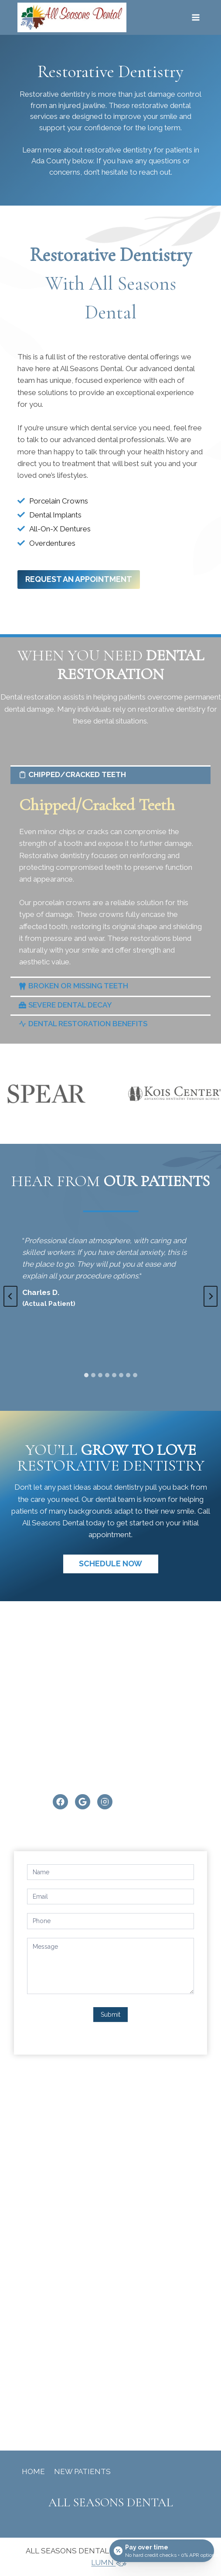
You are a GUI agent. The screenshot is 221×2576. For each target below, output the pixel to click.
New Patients (82, 2471)
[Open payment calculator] (161, 2550)
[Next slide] (211, 1296)
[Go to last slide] (10, 1296)
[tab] (86, 1375)
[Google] (82, 1801)
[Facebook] (60, 1801)
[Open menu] (195, 17)
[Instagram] (104, 1801)
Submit (110, 2014)
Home (33, 2471)
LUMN (110, 2562)
